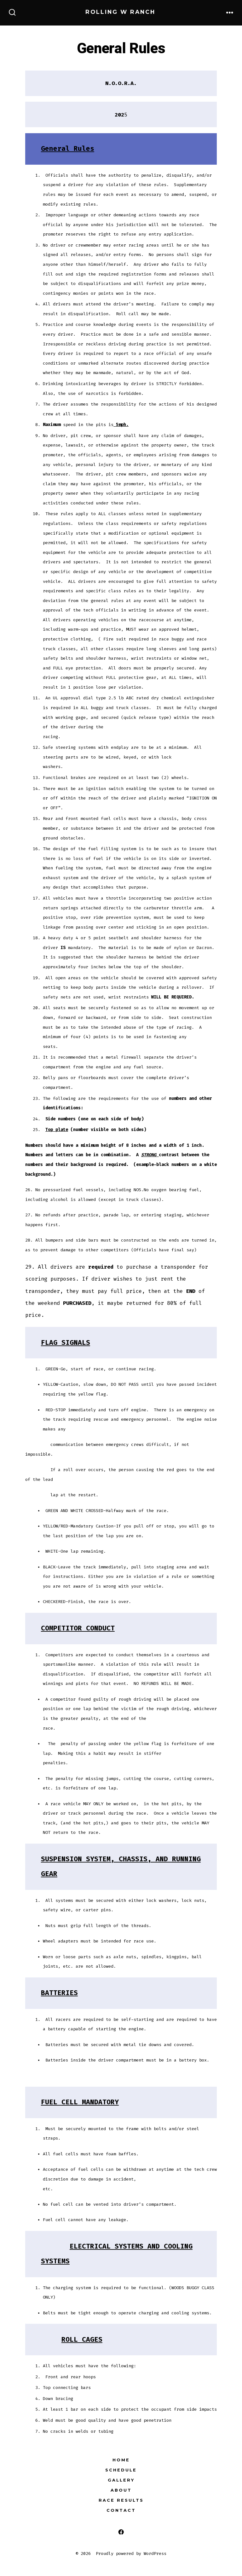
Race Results (121, 2500)
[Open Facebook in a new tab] (121, 2532)
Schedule (121, 2470)
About (121, 2490)
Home (121, 2460)
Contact (121, 2510)
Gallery (121, 2480)
